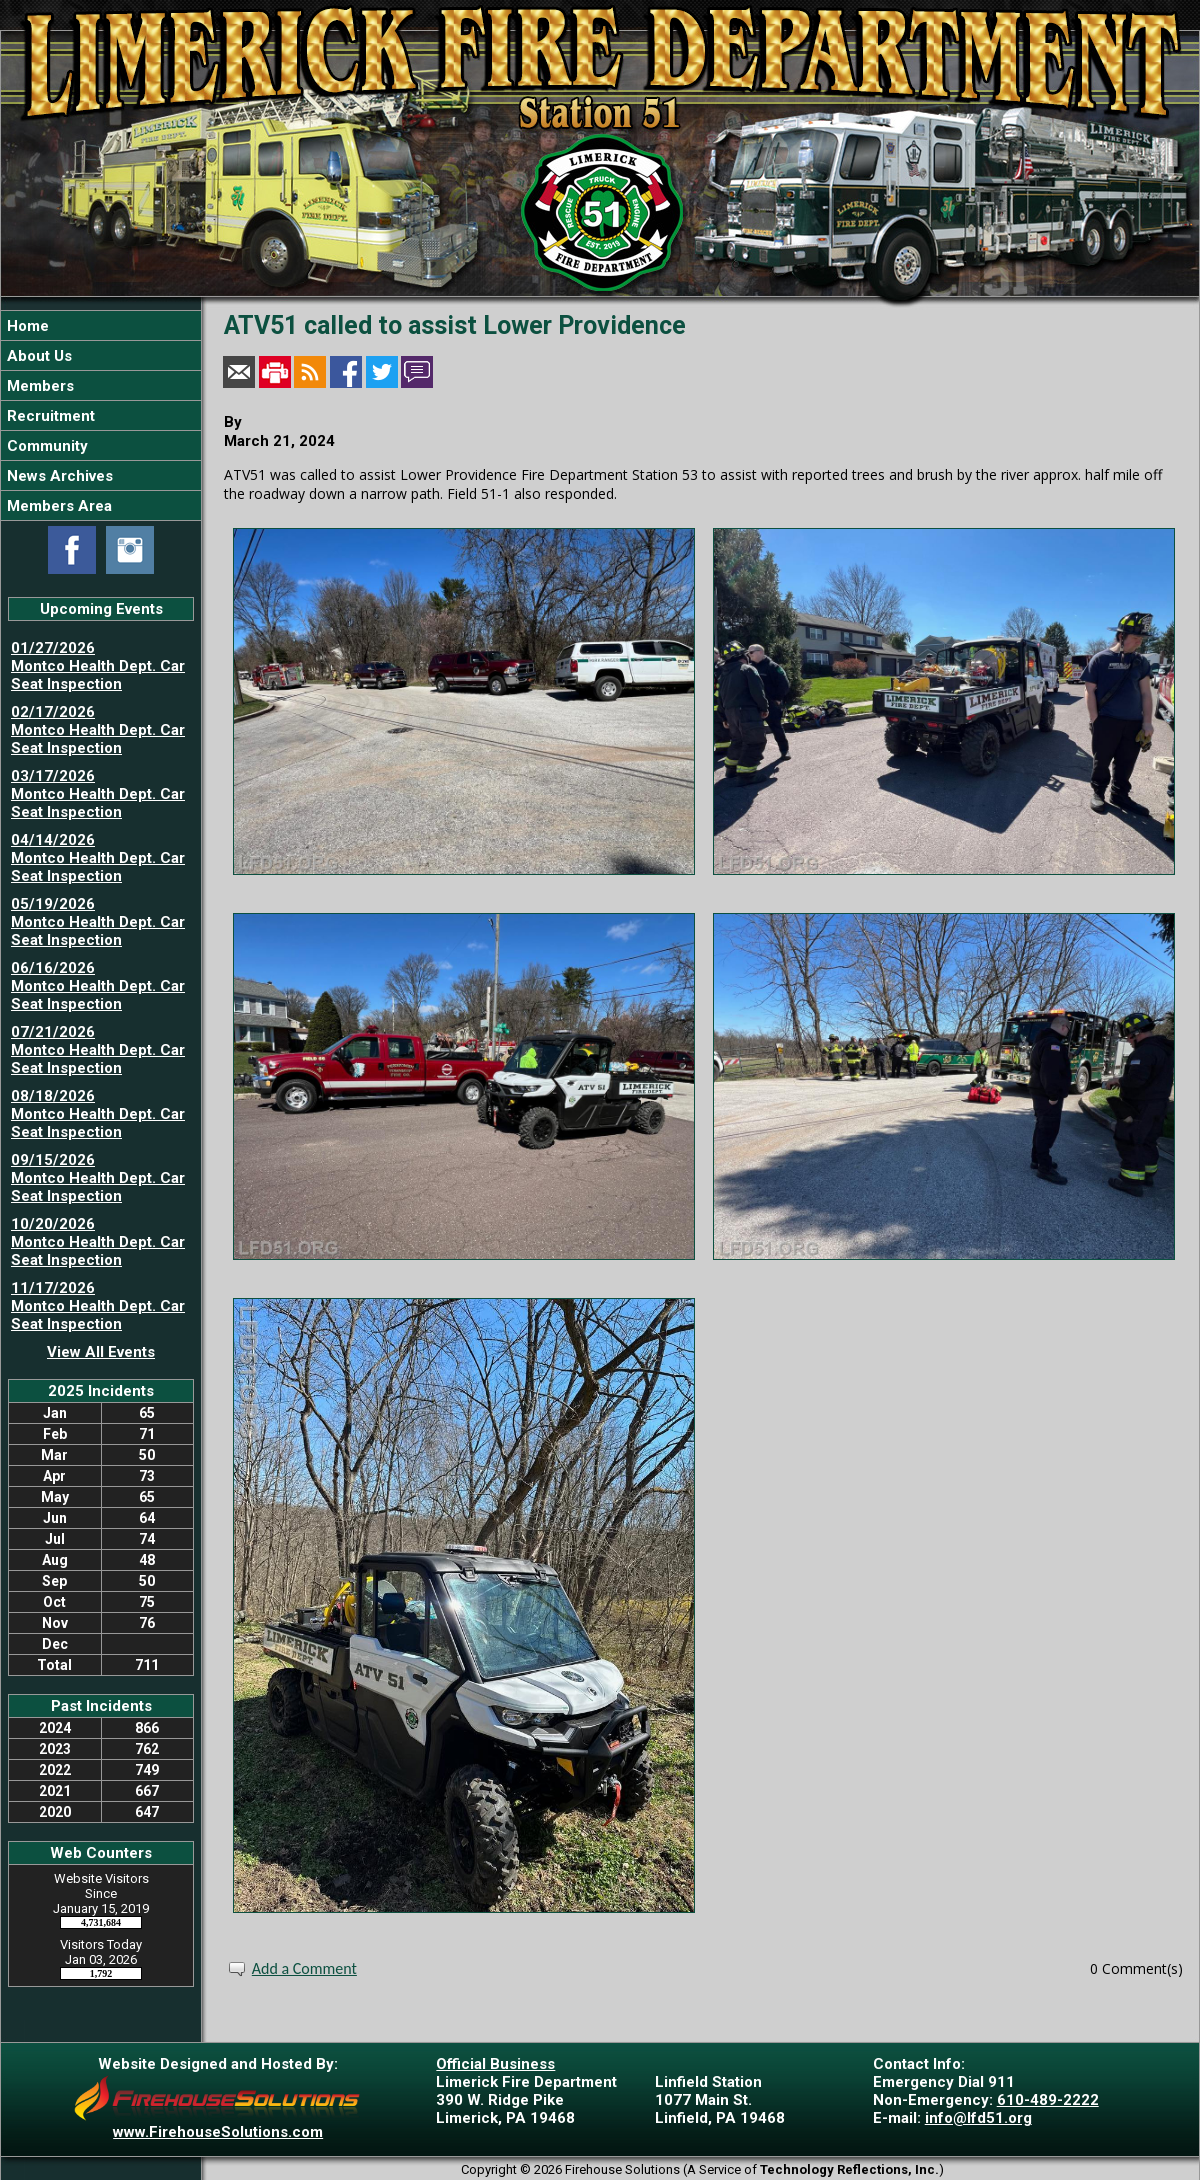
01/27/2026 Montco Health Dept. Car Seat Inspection (98, 666)
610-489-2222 (1048, 2100)
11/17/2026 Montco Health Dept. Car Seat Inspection (98, 1306)
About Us (37, 356)
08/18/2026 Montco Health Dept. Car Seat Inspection (98, 1114)
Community (45, 446)
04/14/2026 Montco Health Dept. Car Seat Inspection (98, 858)
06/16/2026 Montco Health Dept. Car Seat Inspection (98, 986)
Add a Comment (304, 1968)
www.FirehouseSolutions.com (218, 2132)
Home (26, 326)
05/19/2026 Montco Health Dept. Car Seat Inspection (98, 922)
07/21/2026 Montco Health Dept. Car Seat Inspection (98, 1050)
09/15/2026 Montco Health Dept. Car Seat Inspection (98, 1178)
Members (38, 386)
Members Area (57, 506)
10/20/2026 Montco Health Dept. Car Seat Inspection (98, 1242)
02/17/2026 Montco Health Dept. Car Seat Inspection (98, 730)
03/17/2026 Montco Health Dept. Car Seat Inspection (98, 794)
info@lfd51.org (978, 2118)
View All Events (101, 1352)
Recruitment (49, 416)
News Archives (58, 476)
